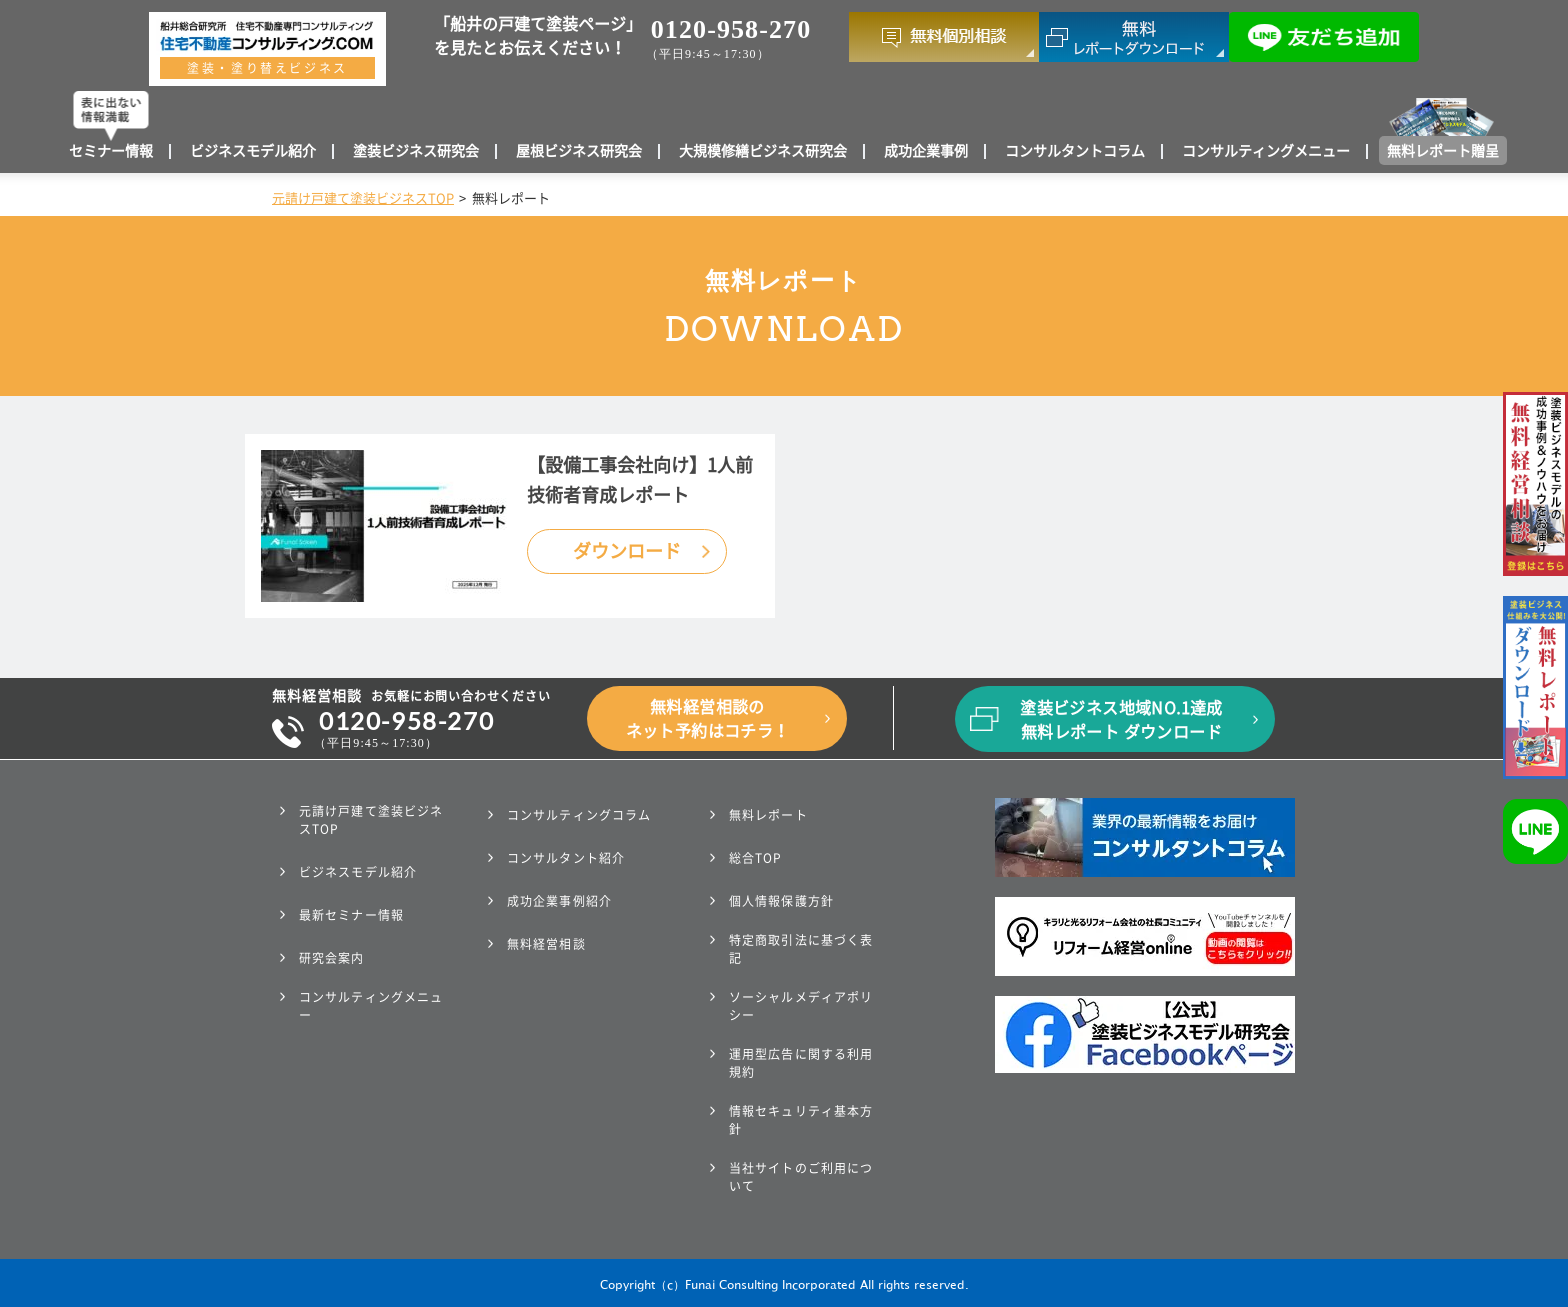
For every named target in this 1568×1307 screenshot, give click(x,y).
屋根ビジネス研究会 (579, 151)
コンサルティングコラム (579, 815)
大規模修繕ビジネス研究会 (763, 151)
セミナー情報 (111, 151)
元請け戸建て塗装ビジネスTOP (363, 198)
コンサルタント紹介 (566, 858)
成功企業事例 (926, 151)
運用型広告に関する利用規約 (801, 1063)
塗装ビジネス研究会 (416, 151)
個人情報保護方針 (781, 901)
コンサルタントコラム (1075, 151)
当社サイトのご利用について (801, 1177)
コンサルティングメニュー (1266, 151)
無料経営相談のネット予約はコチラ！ (708, 719)
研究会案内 (332, 958)
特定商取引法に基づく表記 (801, 949)
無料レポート (768, 815)
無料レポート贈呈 (1443, 151)
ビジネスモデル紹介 (253, 151)
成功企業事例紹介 (559, 901)
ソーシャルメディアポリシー (801, 1006)
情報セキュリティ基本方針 (801, 1120)
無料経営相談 (546, 944)
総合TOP (756, 858)
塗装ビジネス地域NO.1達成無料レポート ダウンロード (1121, 720)
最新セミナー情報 (351, 915)
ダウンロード (627, 551)
